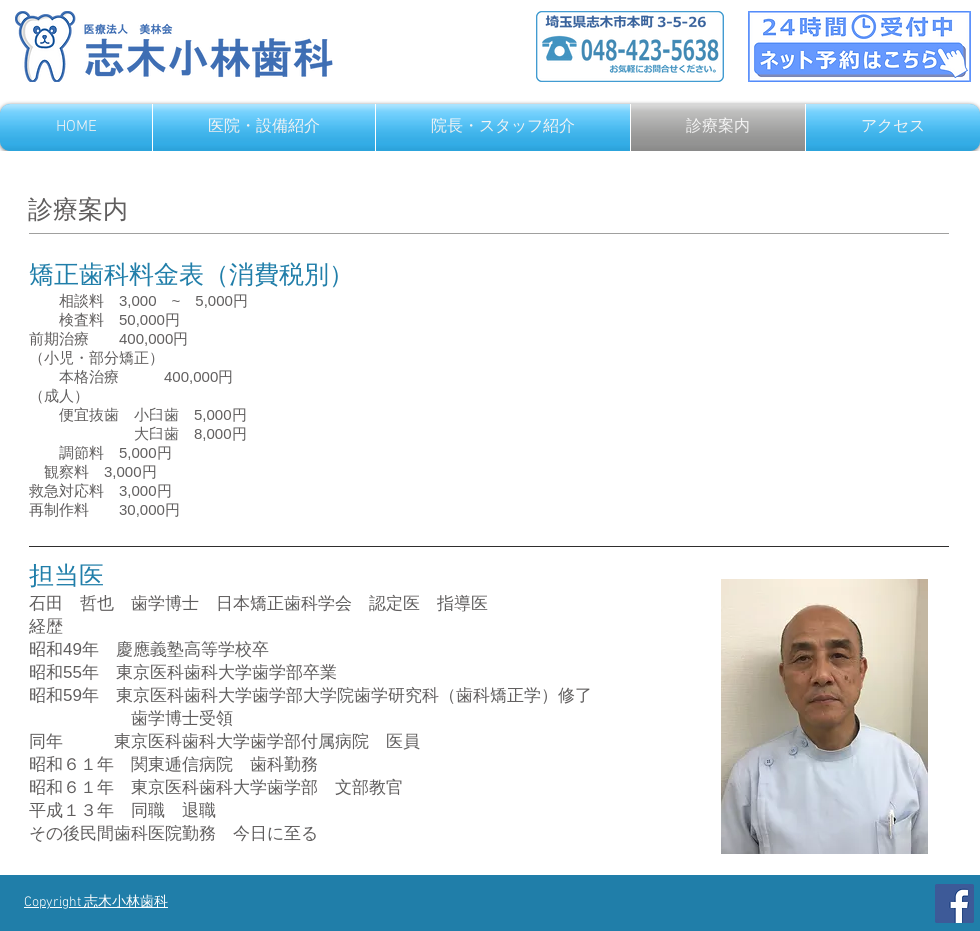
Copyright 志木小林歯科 (96, 902)
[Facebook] (954, 903)
